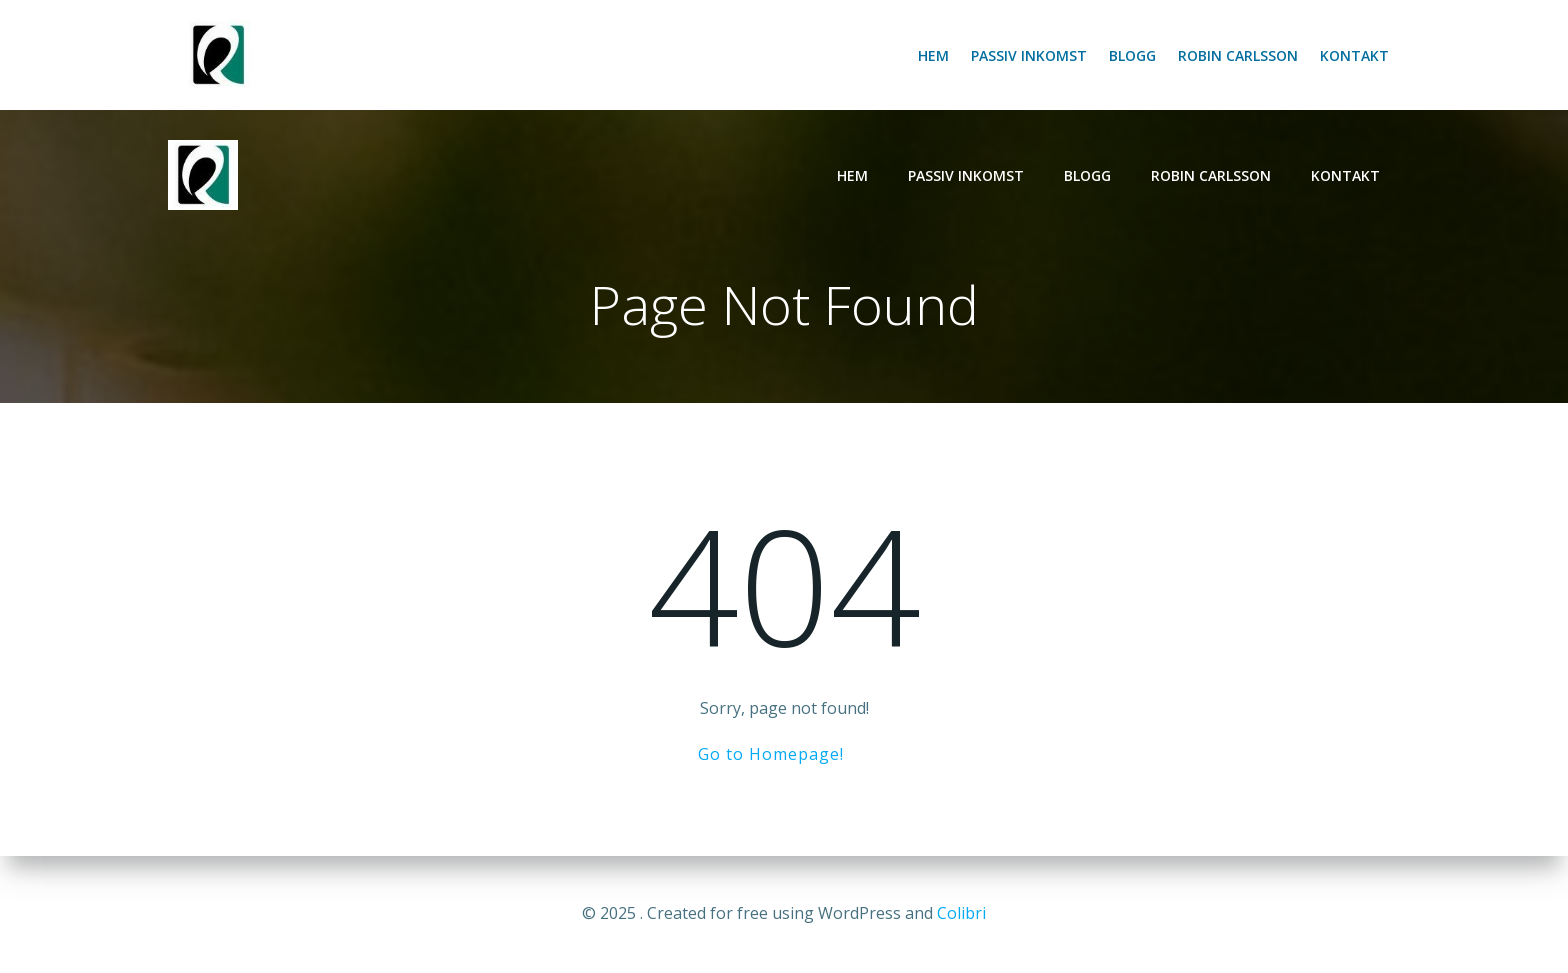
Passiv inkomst (1029, 55)
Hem (933, 55)
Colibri (961, 913)
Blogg (1132, 55)
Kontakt (1354, 55)
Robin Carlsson (1238, 55)
